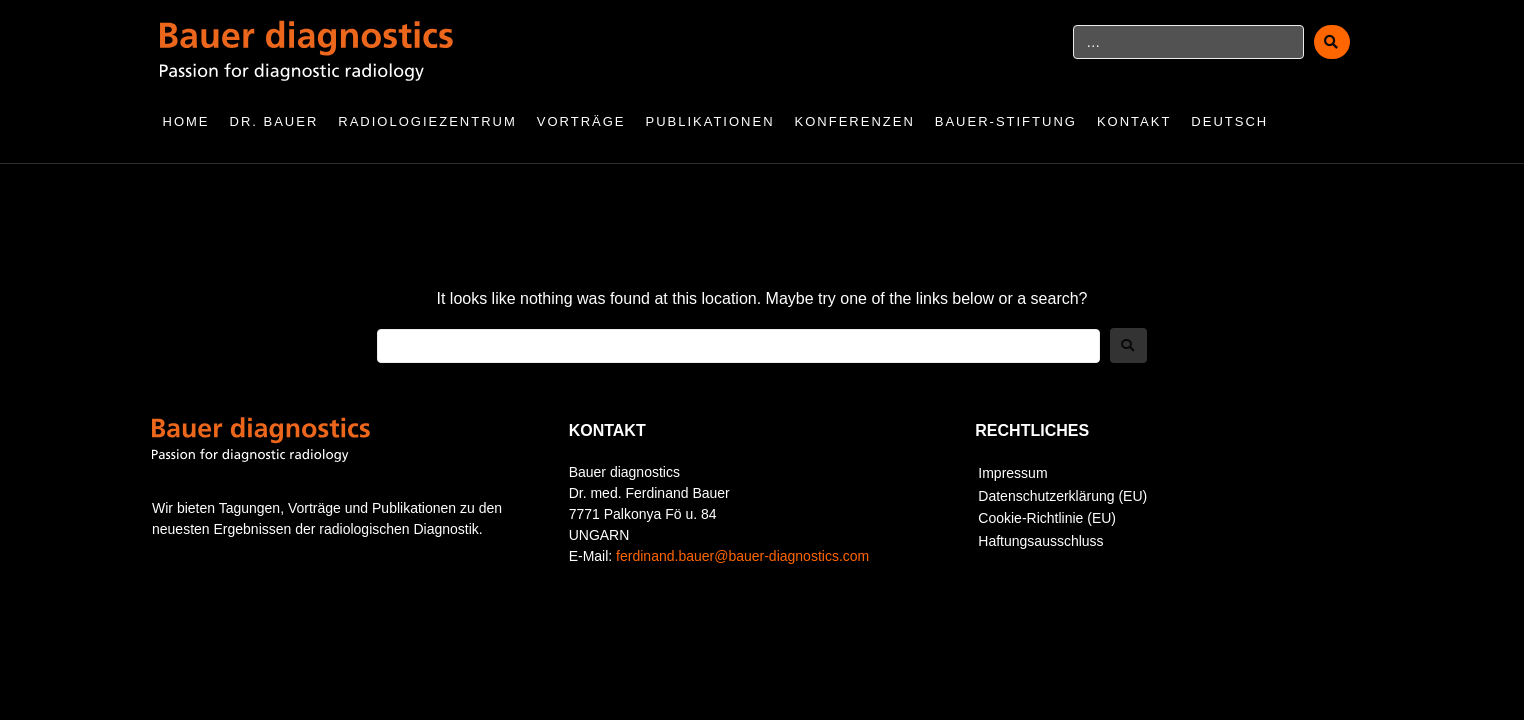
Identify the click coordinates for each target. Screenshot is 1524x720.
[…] (1188, 42)
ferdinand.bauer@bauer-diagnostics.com (742, 556)
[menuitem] (1239, 122)
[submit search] (1332, 42)
